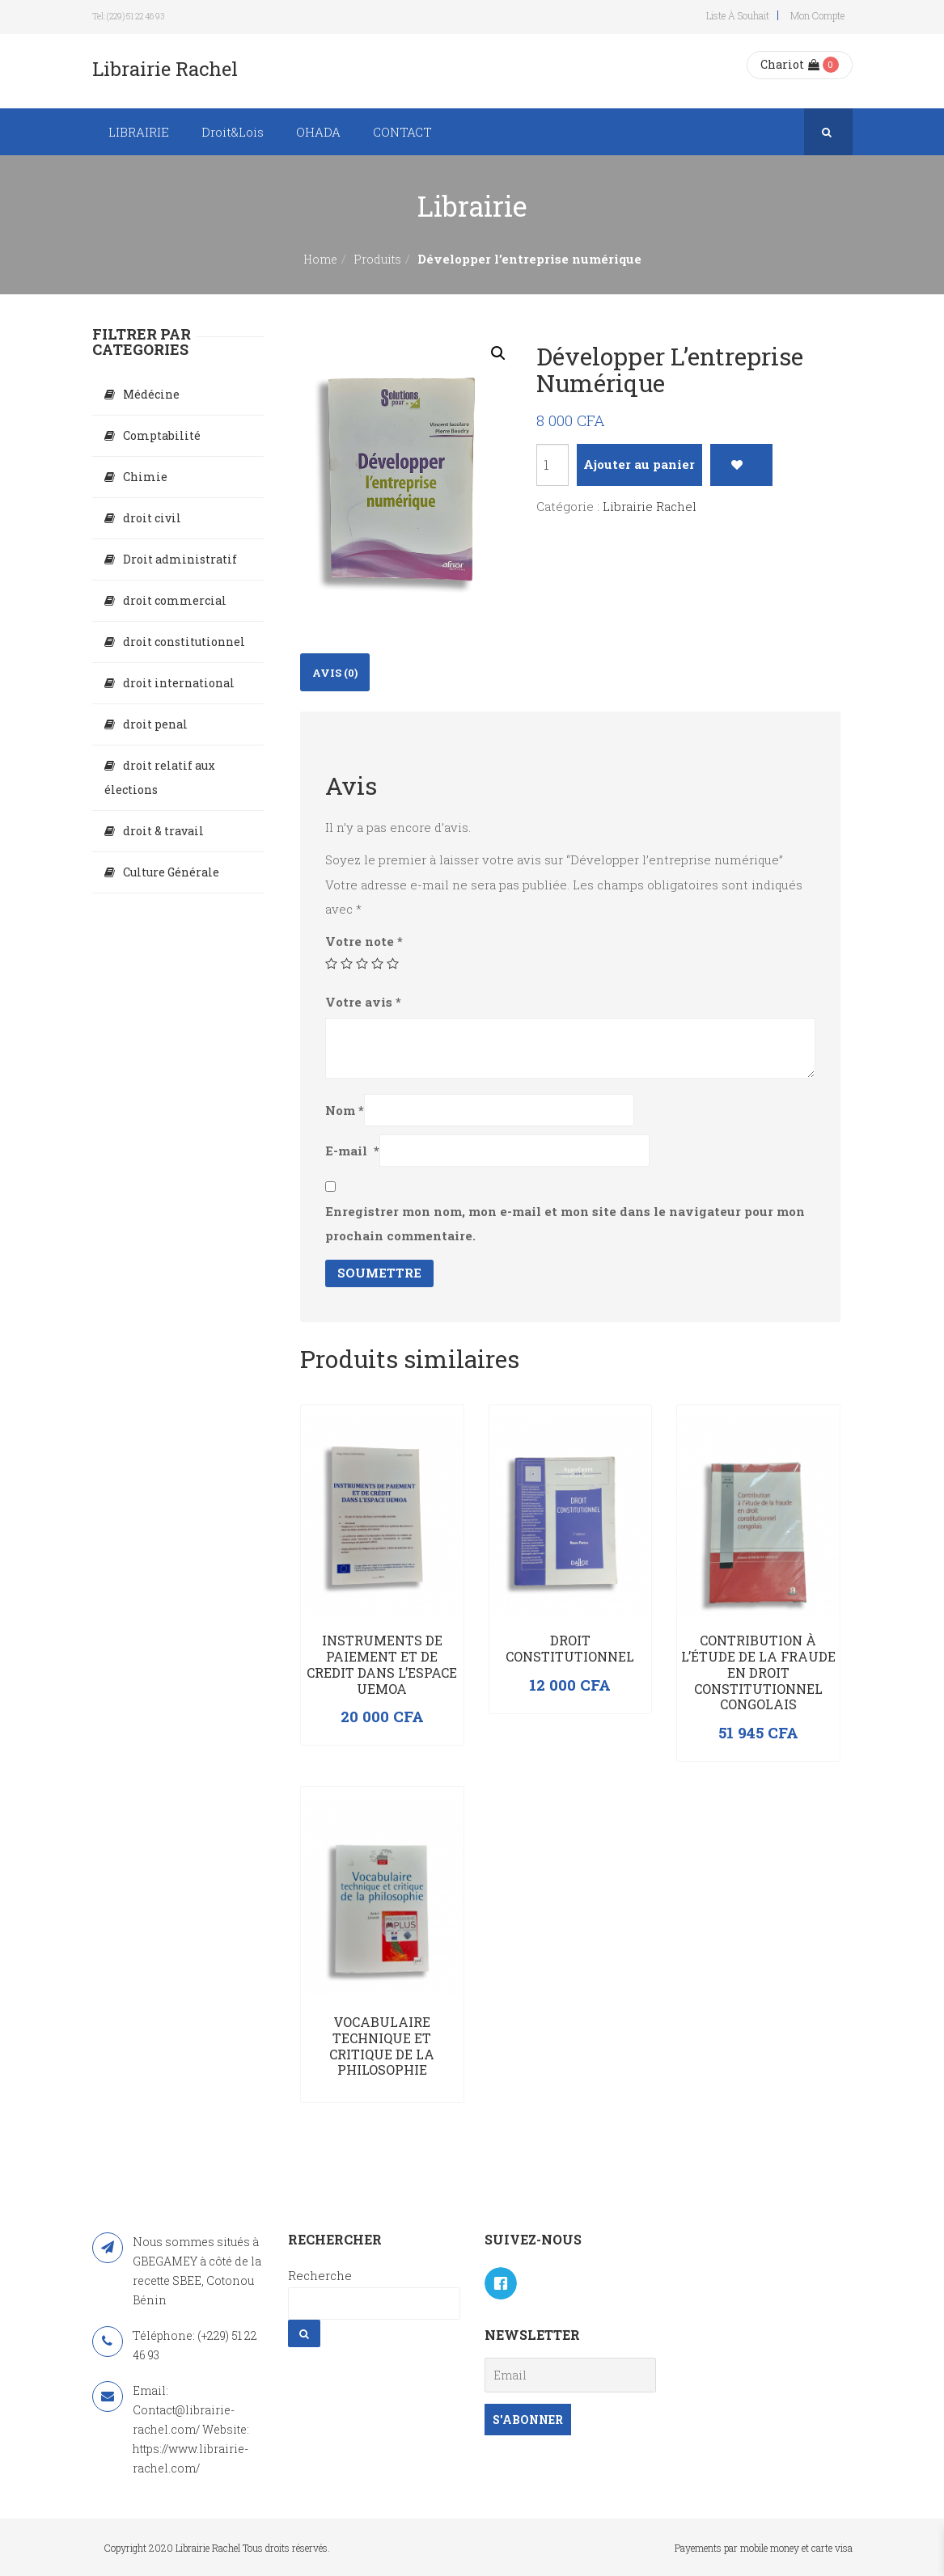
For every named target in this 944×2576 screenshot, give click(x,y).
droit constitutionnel (184, 641)
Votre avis (363, 1002)
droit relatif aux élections (159, 777)
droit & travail (163, 830)
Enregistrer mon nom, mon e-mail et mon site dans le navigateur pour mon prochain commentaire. (565, 1223)
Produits (377, 259)
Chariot (789, 64)
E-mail (352, 1150)
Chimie (145, 476)
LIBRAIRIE (138, 132)
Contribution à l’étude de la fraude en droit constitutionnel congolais (758, 1672)
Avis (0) (335, 672)
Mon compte (817, 15)
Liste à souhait (737, 15)
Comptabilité (162, 435)
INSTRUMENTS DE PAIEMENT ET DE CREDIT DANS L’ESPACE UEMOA (382, 1664)
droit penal (155, 724)
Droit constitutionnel (570, 1648)
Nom (344, 1110)
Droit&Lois (232, 132)
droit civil (152, 518)
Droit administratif (180, 559)
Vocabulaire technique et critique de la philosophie (381, 2045)
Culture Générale (171, 872)
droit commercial (174, 600)
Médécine (151, 394)
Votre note (364, 941)
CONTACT (402, 132)
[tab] (335, 672)
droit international (179, 682)
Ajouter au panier (639, 464)
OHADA (318, 132)
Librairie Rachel (649, 506)
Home (320, 259)
